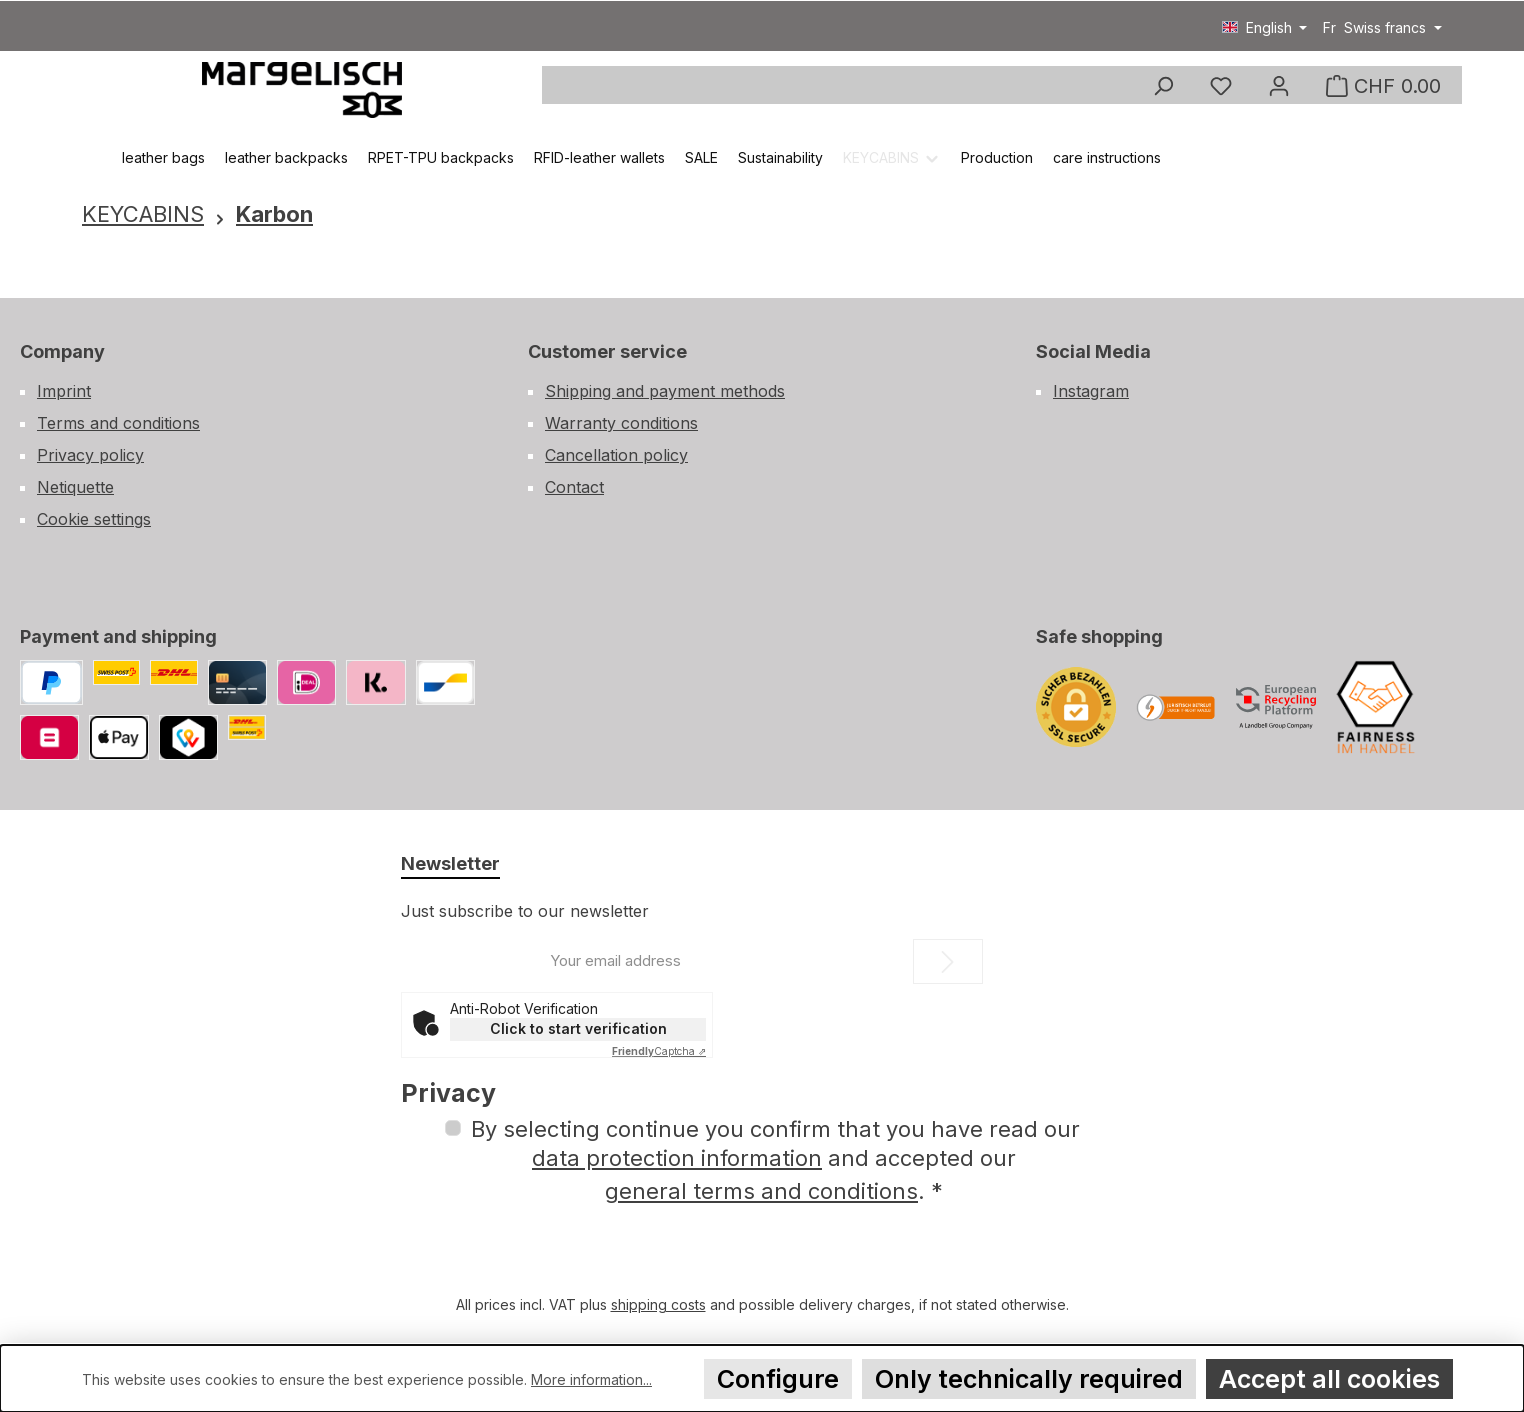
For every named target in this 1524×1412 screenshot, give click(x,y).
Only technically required (1029, 1379)
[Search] (1163, 86)
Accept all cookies (1329, 1379)
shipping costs (658, 1304)
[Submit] (948, 961)
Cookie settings (94, 519)
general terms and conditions (761, 1191)
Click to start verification (578, 1028)
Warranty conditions (621, 423)
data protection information (677, 1158)
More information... (591, 1379)
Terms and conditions (118, 423)
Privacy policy (90, 455)
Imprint (64, 391)
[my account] (1279, 86)
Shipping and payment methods (665, 391)
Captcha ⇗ (659, 1051)
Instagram (1091, 391)
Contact (574, 487)
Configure (778, 1379)
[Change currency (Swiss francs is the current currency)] (1382, 28)
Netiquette (75, 487)
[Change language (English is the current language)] (1265, 28)
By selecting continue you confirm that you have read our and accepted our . (775, 1160)
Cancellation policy (616, 455)
